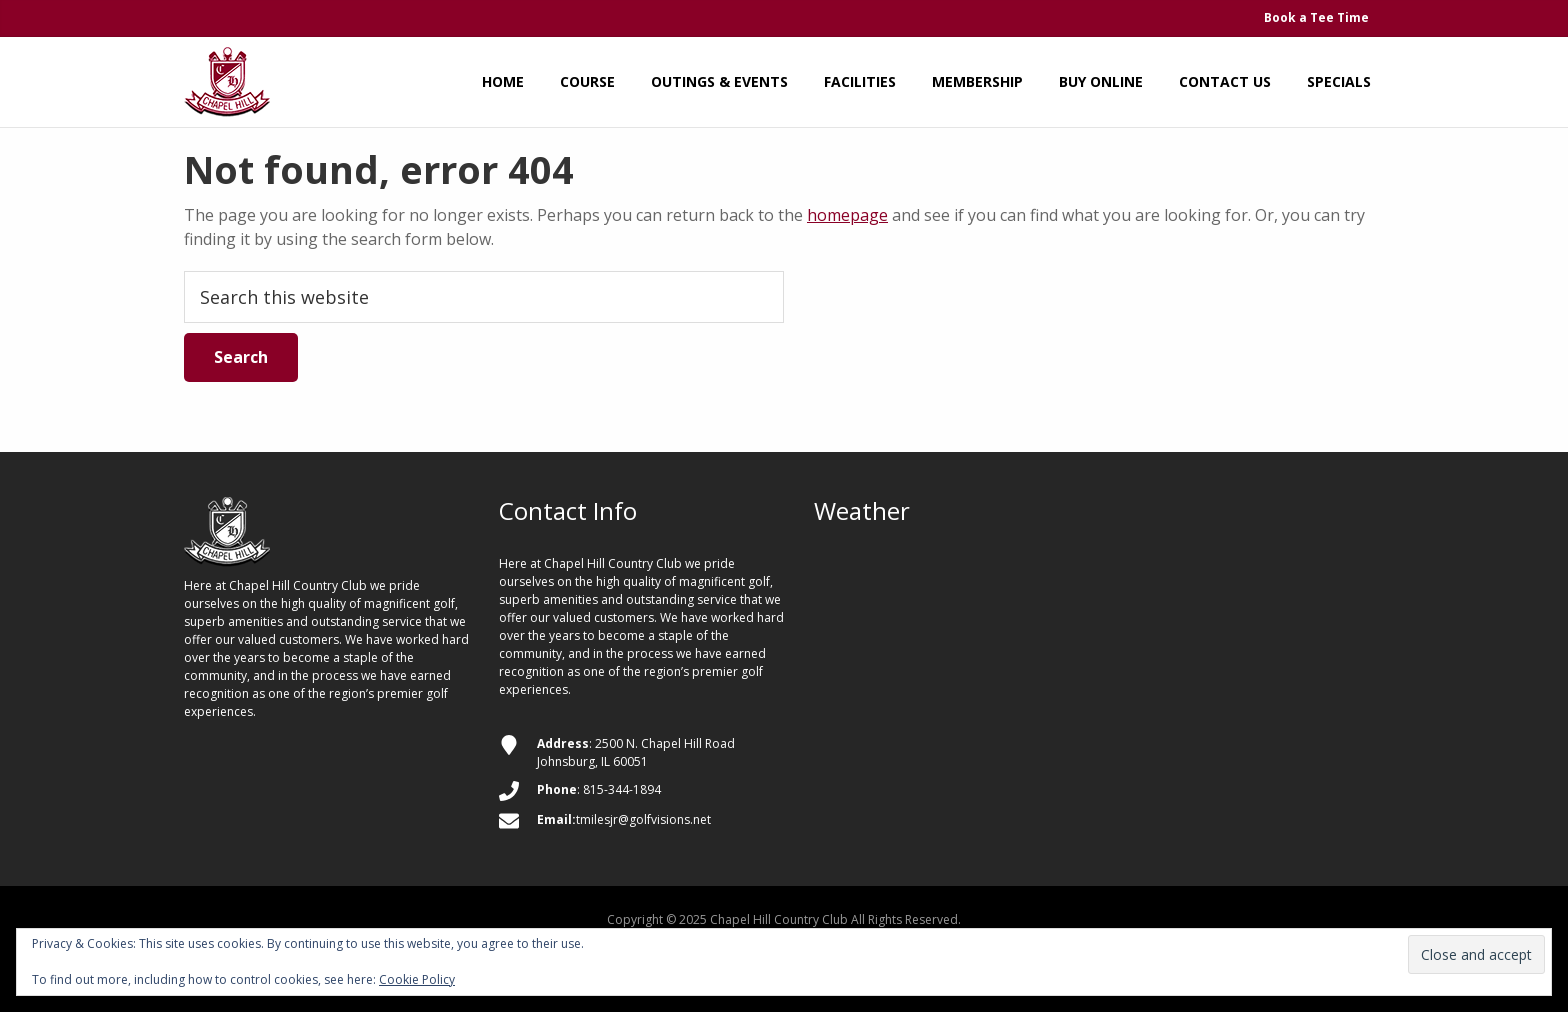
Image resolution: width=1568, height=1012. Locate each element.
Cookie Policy (417, 979)
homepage (847, 215)
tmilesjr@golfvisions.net (643, 819)
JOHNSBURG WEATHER (1099, 630)
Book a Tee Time (1316, 17)
